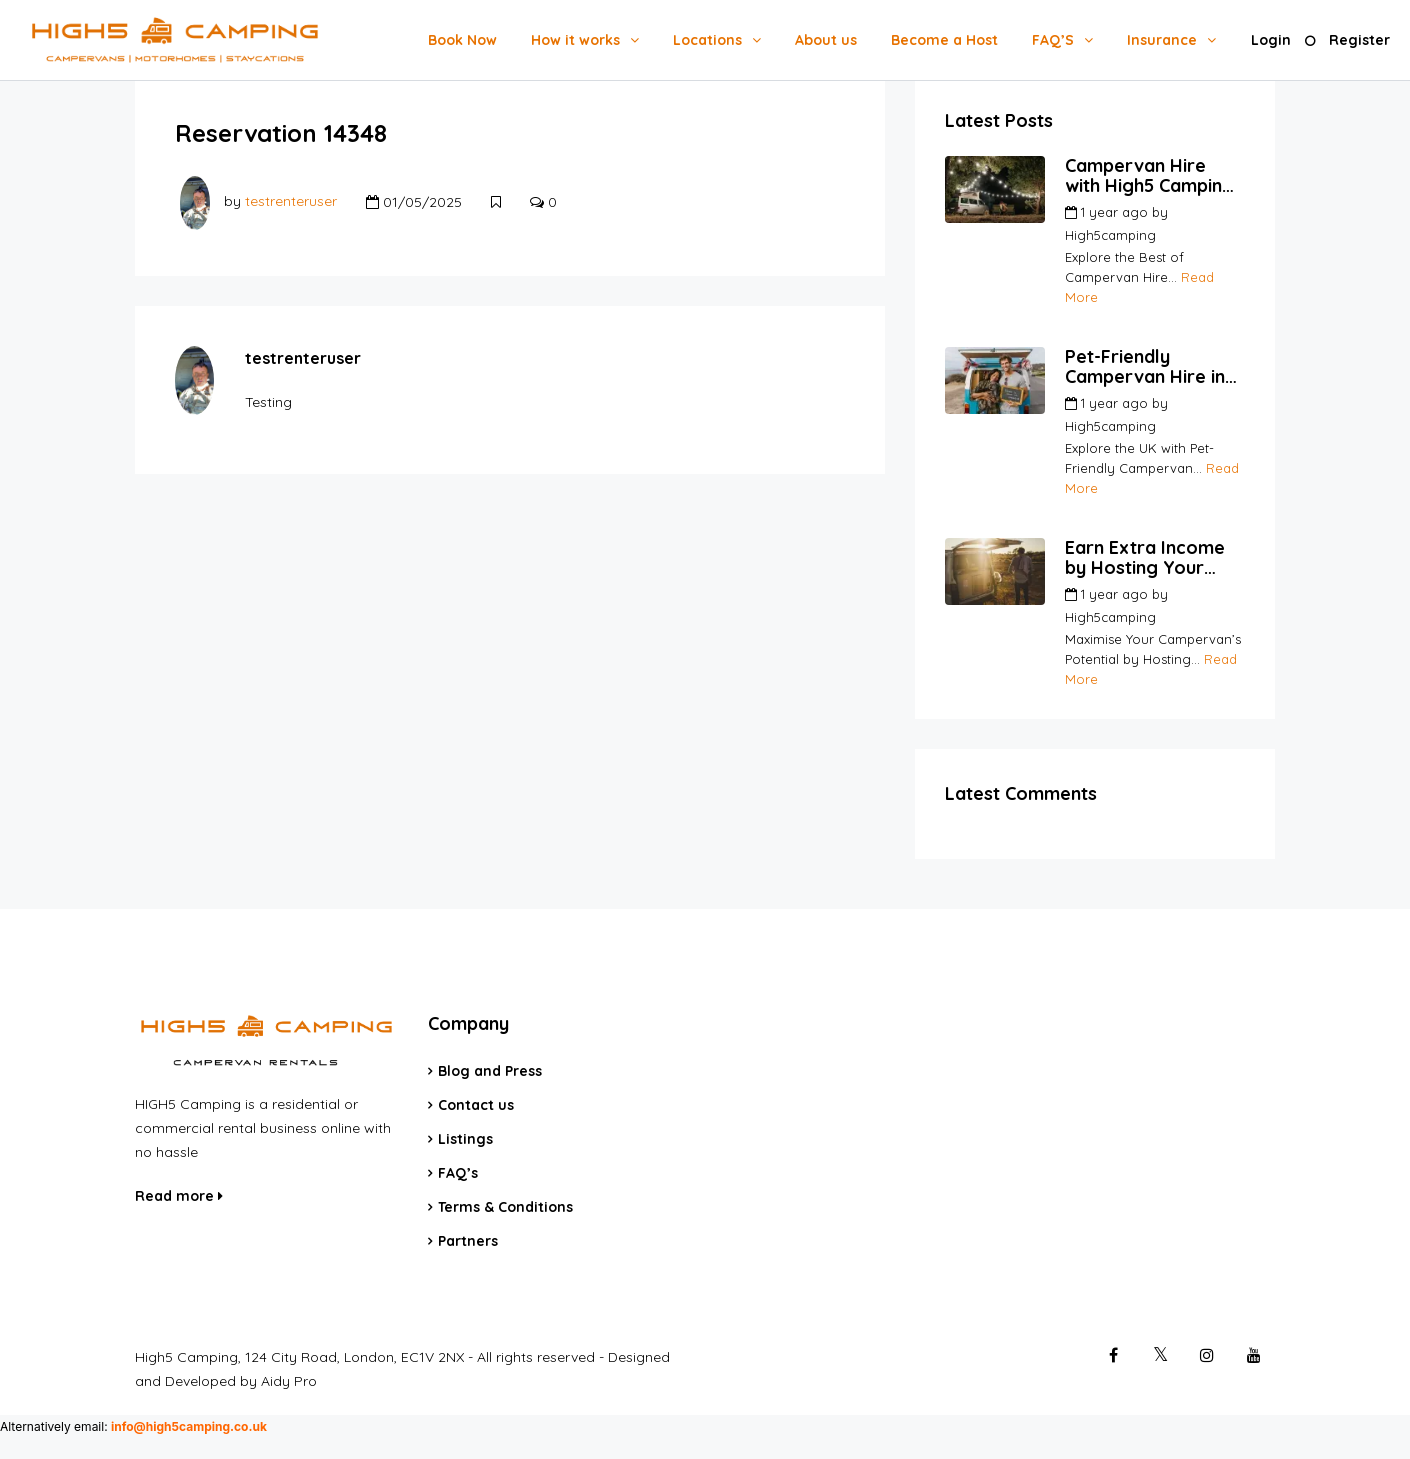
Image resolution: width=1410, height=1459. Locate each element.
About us (826, 40)
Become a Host (944, 40)
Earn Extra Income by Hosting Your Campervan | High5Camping (1145, 558)
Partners (468, 1241)
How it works (575, 40)
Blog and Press (490, 1071)
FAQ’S (1053, 40)
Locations (707, 40)
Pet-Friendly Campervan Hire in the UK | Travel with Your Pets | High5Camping (1148, 367)
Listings (465, 1139)
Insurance (1162, 40)
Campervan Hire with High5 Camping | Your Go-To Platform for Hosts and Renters (1154, 176)
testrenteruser (291, 202)
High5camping (1110, 235)
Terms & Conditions (505, 1207)
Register (1359, 40)
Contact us (476, 1105)
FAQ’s (458, 1173)
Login (1271, 40)
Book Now (462, 40)
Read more (179, 1196)
